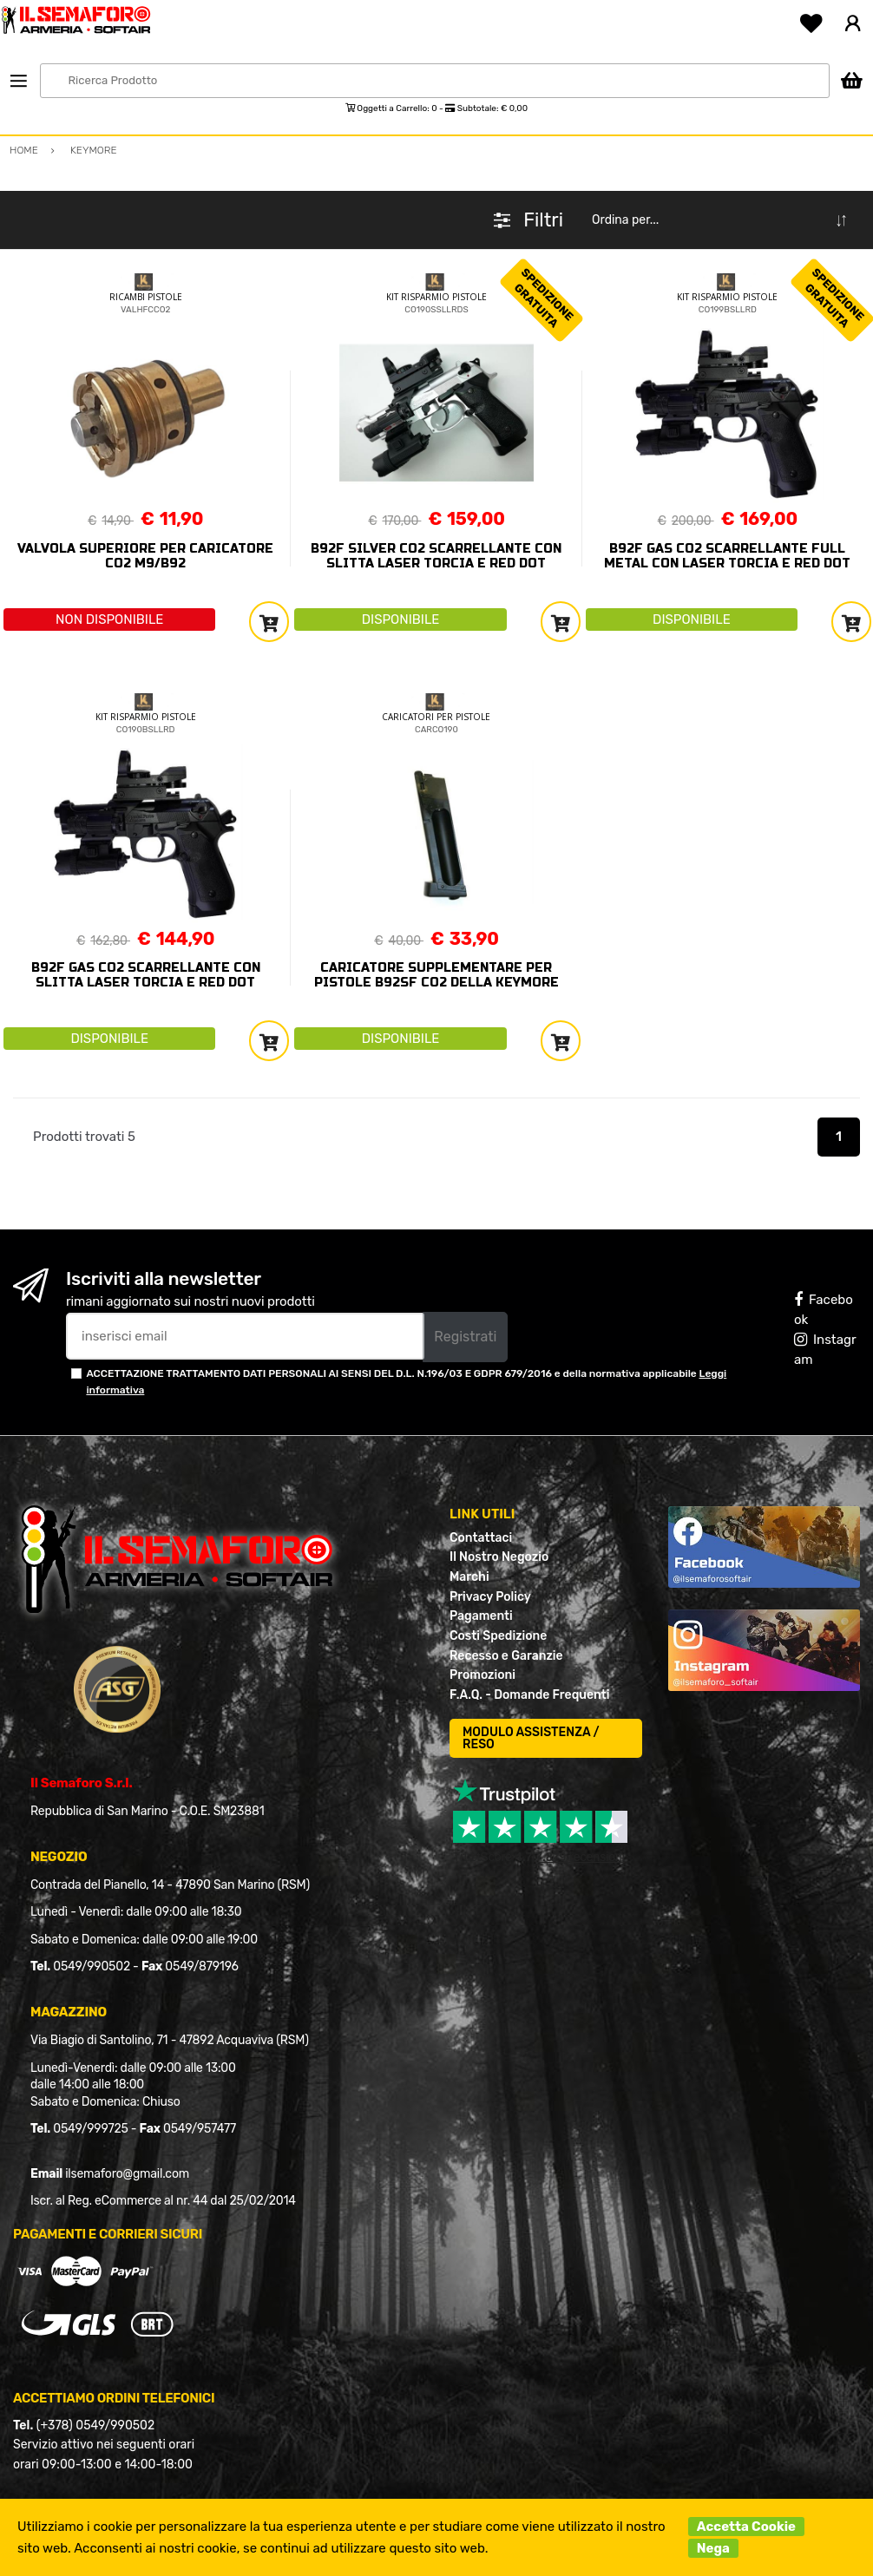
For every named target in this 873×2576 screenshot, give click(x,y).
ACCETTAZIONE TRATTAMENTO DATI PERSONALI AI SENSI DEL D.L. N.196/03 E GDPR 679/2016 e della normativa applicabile (406, 1381)
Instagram (825, 1349)
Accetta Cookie (746, 2526)
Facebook (823, 1309)
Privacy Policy (490, 1597)
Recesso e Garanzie (506, 1656)
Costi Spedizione (498, 1636)
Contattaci (481, 1538)
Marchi (469, 1577)
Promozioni (482, 1675)
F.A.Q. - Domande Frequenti (529, 1695)
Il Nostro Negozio (499, 1557)
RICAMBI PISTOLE (145, 297)
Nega (713, 2548)
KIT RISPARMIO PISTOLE (436, 297)
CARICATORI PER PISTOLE (436, 717)
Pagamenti (481, 1616)
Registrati (465, 1336)
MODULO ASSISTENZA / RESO (531, 1738)
